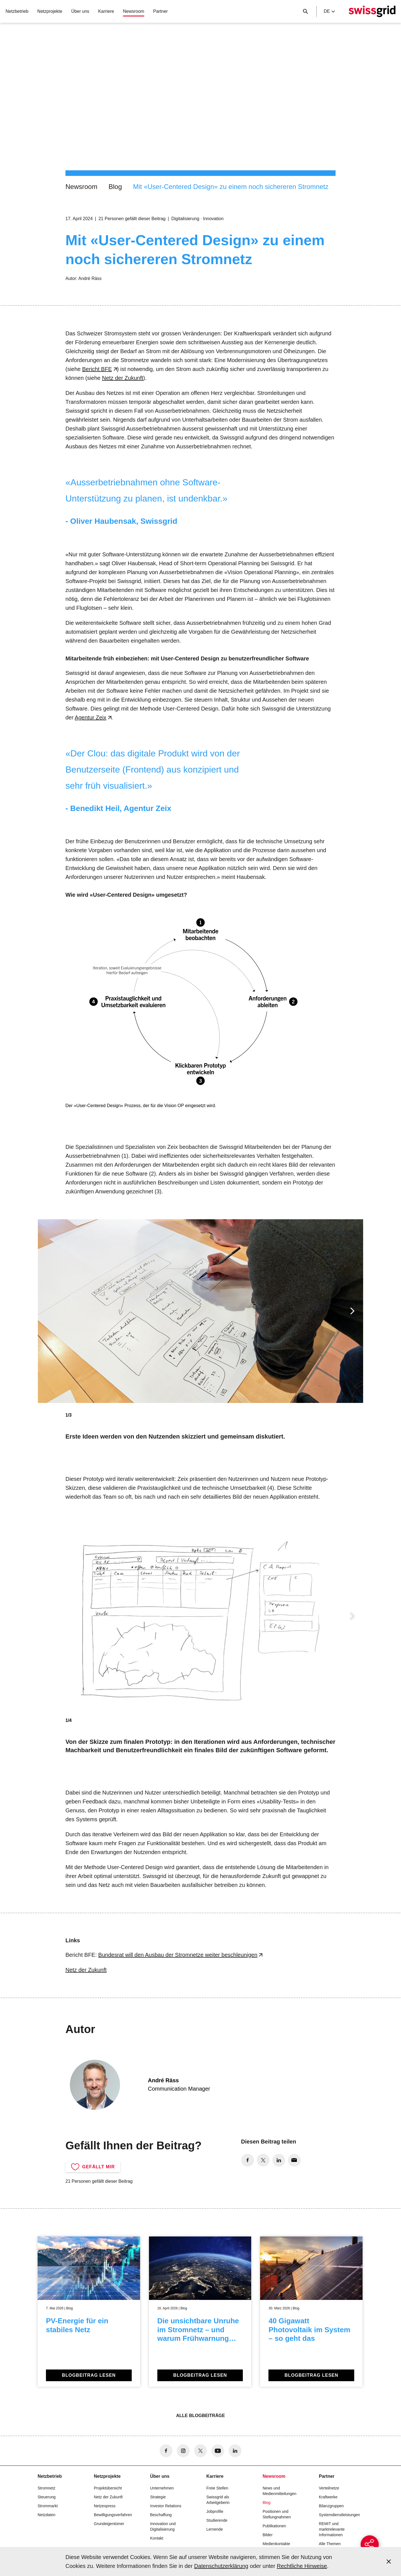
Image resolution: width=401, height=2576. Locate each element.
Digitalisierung (185, 218)
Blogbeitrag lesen (89, 2375)
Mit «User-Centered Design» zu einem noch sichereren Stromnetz (231, 186)
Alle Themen (330, 2543)
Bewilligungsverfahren (113, 2515)
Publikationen (274, 2526)
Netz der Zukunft (122, 378)
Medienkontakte (276, 2543)
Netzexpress (105, 2506)
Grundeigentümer (109, 2523)
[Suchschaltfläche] (305, 11)
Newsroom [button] (133, 11)
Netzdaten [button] (46, 2515)
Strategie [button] (158, 2497)
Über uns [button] (80, 11)
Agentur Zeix (90, 717)
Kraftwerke (328, 2497)
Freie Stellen (217, 2488)
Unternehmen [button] (162, 2488)
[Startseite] (372, 11)
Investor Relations (165, 2506)
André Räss (90, 278)
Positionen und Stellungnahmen (277, 2514)
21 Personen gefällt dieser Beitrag (131, 218)
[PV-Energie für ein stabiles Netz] (89, 2311)
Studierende (217, 2520)
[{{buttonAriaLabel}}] (364, 2539)
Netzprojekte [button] (49, 11)
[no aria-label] (247, 2160)
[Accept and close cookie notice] (389, 2561)
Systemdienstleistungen (339, 2515)
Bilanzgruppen (331, 2506)
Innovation (213, 218)
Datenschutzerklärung (221, 2566)
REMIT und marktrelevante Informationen (332, 2529)
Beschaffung (161, 2515)
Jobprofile (214, 2511)
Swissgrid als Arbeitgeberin (217, 2500)
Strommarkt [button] (48, 2506)
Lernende (214, 2529)
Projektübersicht (108, 2488)
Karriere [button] (106, 11)
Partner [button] (160, 11)
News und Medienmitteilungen (279, 2491)
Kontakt (156, 2538)
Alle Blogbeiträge (200, 2415)
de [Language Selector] (329, 11)
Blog (115, 186)
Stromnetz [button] (46, 2488)
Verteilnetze (329, 2488)
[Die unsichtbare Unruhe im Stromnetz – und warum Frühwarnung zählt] (200, 2311)
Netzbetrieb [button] (17, 11)
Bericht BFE (97, 369)
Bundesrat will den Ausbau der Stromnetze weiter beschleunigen (177, 1955)
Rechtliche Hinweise (302, 2566)
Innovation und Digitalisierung (163, 2526)
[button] (352, 1311)
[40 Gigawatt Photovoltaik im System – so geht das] (311, 2311)
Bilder (268, 2535)
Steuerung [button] (47, 2497)
